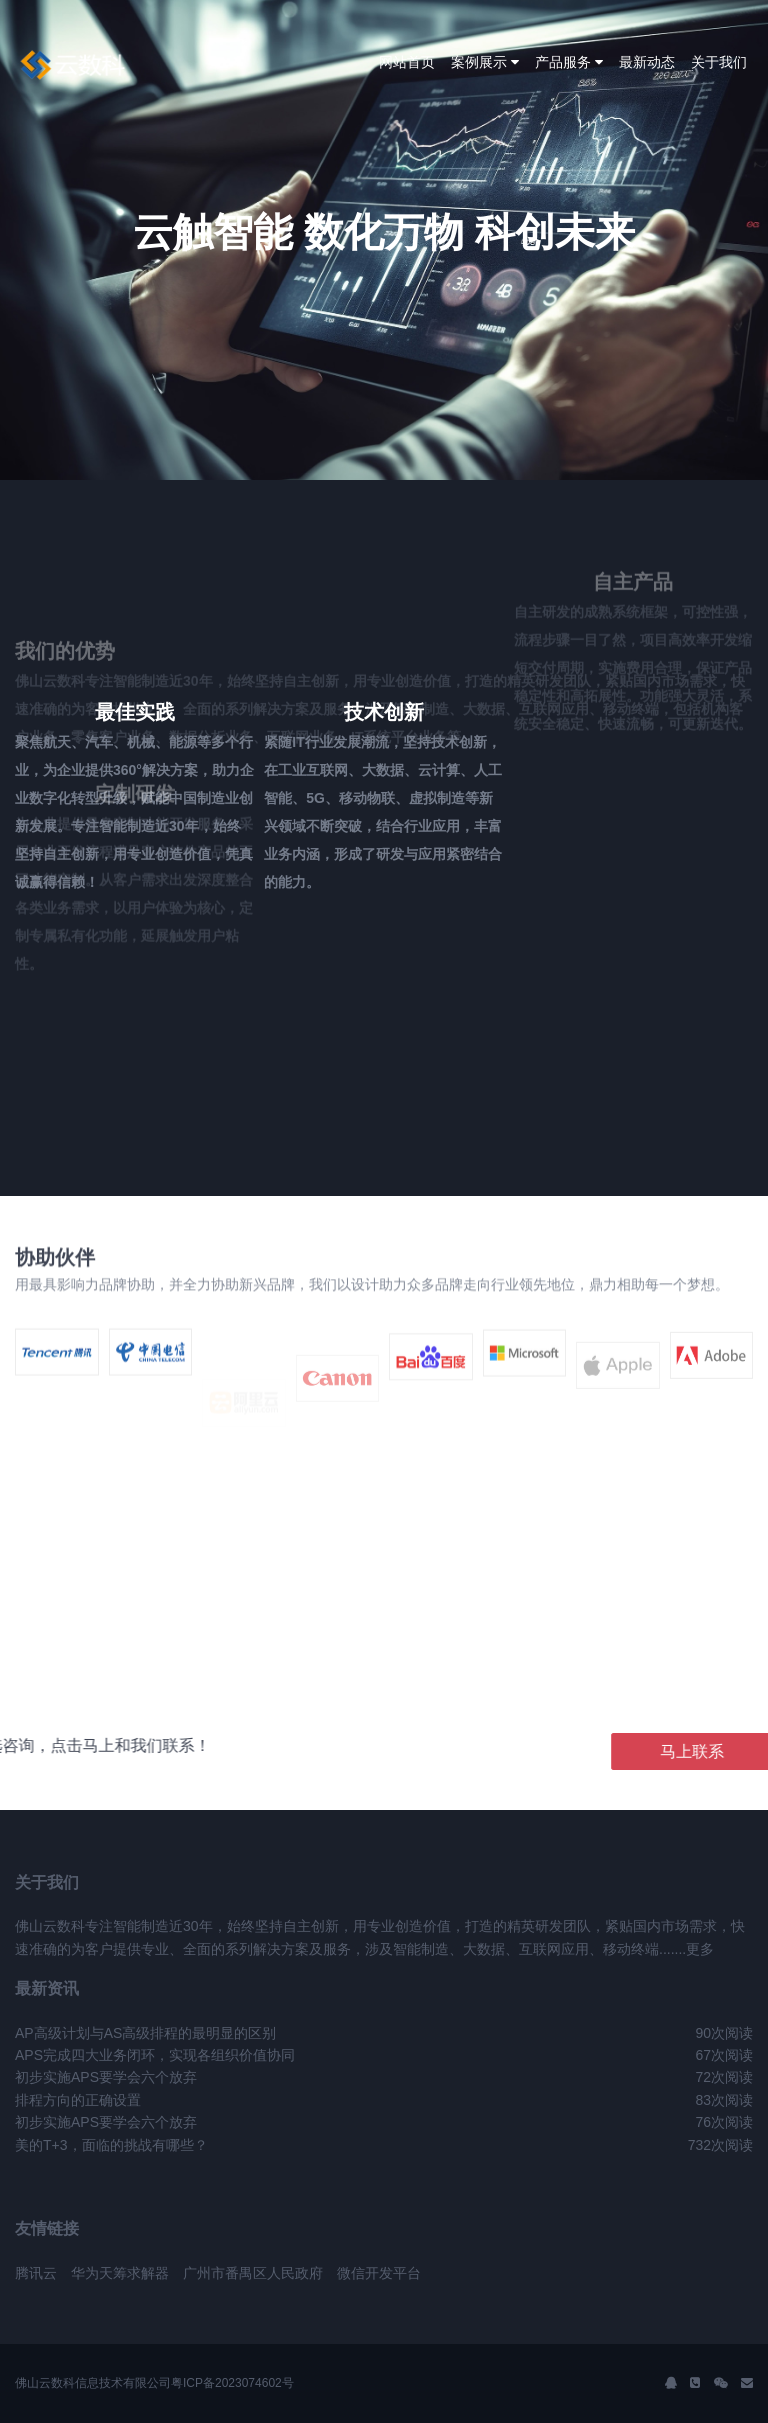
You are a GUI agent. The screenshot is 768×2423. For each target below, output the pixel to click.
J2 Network (97, 65)
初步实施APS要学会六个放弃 (106, 2077)
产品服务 (569, 62)
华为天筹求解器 (120, 2273)
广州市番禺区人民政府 (253, 2273)
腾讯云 (36, 2273)
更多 (700, 1949)
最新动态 (647, 62)
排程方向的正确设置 (78, 2100)
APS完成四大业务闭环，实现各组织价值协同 (155, 2055)
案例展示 (485, 62)
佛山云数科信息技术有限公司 (93, 2383)
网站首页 (407, 62)
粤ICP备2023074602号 (232, 2383)
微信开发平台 (379, 2273)
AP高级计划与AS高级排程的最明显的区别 (145, 2033)
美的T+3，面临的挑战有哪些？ (111, 2145)
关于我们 (719, 62)
